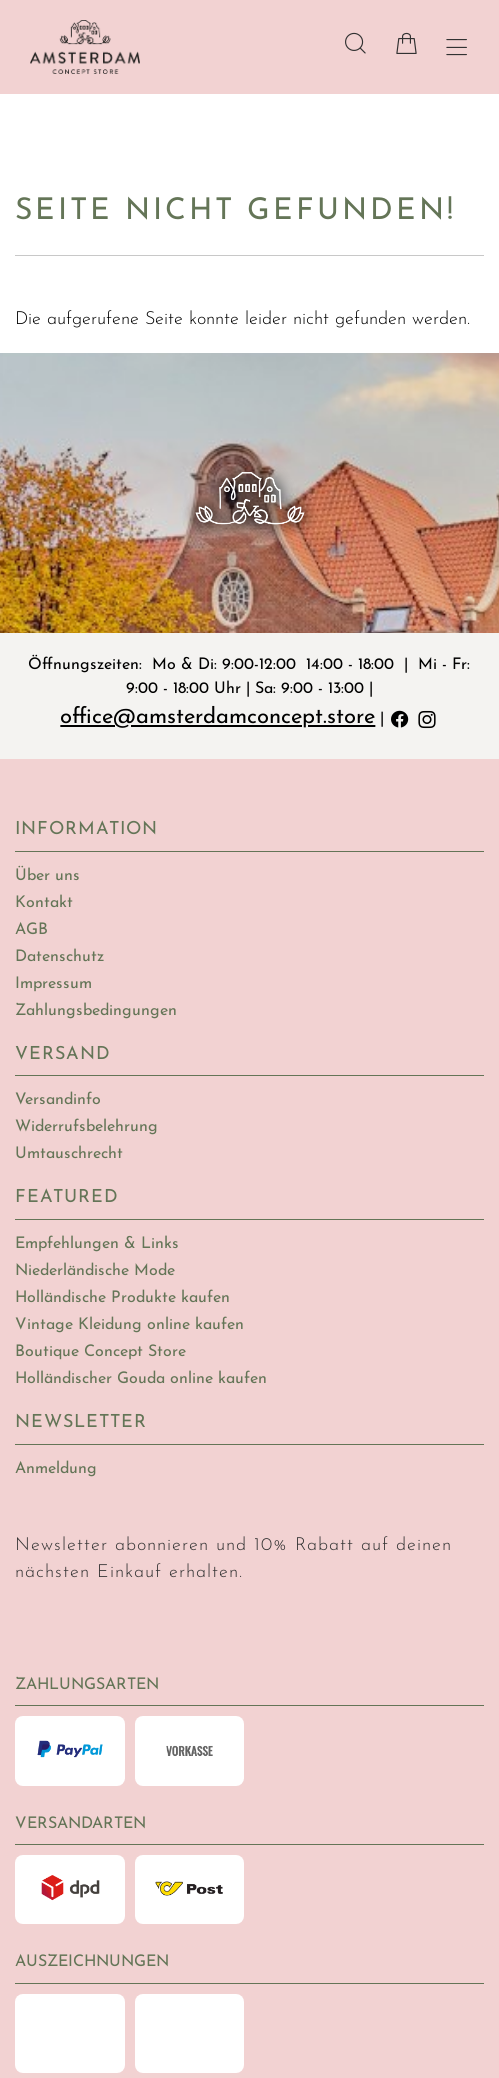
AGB (31, 930)
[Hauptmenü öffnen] (456, 47)
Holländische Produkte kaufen (122, 1298)
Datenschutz (59, 957)
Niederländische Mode (95, 1271)
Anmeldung (56, 1469)
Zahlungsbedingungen (96, 1011)
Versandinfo (58, 1100)
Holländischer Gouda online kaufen (141, 1379)
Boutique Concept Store (100, 1352)
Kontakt (44, 903)
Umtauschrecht (69, 1154)
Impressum (53, 984)
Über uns (47, 876)
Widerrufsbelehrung (86, 1127)
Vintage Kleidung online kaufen (129, 1325)
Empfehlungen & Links (97, 1244)
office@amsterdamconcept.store (218, 717)
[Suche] (355, 43)
